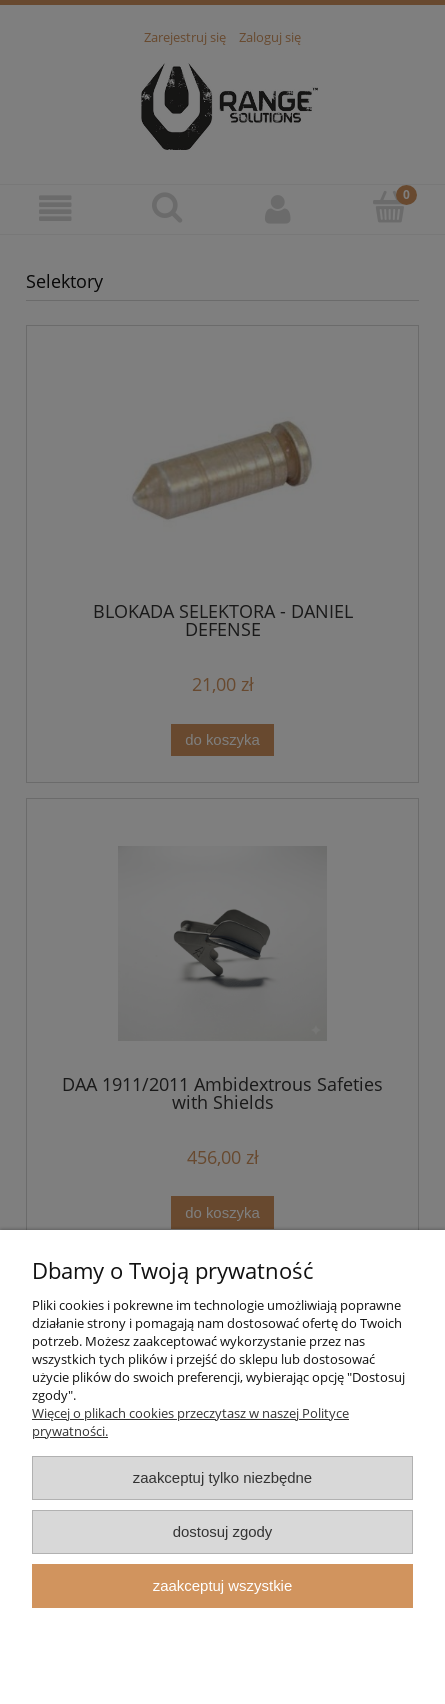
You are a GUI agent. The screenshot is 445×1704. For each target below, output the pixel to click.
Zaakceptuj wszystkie (222, 1585)
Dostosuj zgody (223, 1531)
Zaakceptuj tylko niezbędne (222, 1477)
